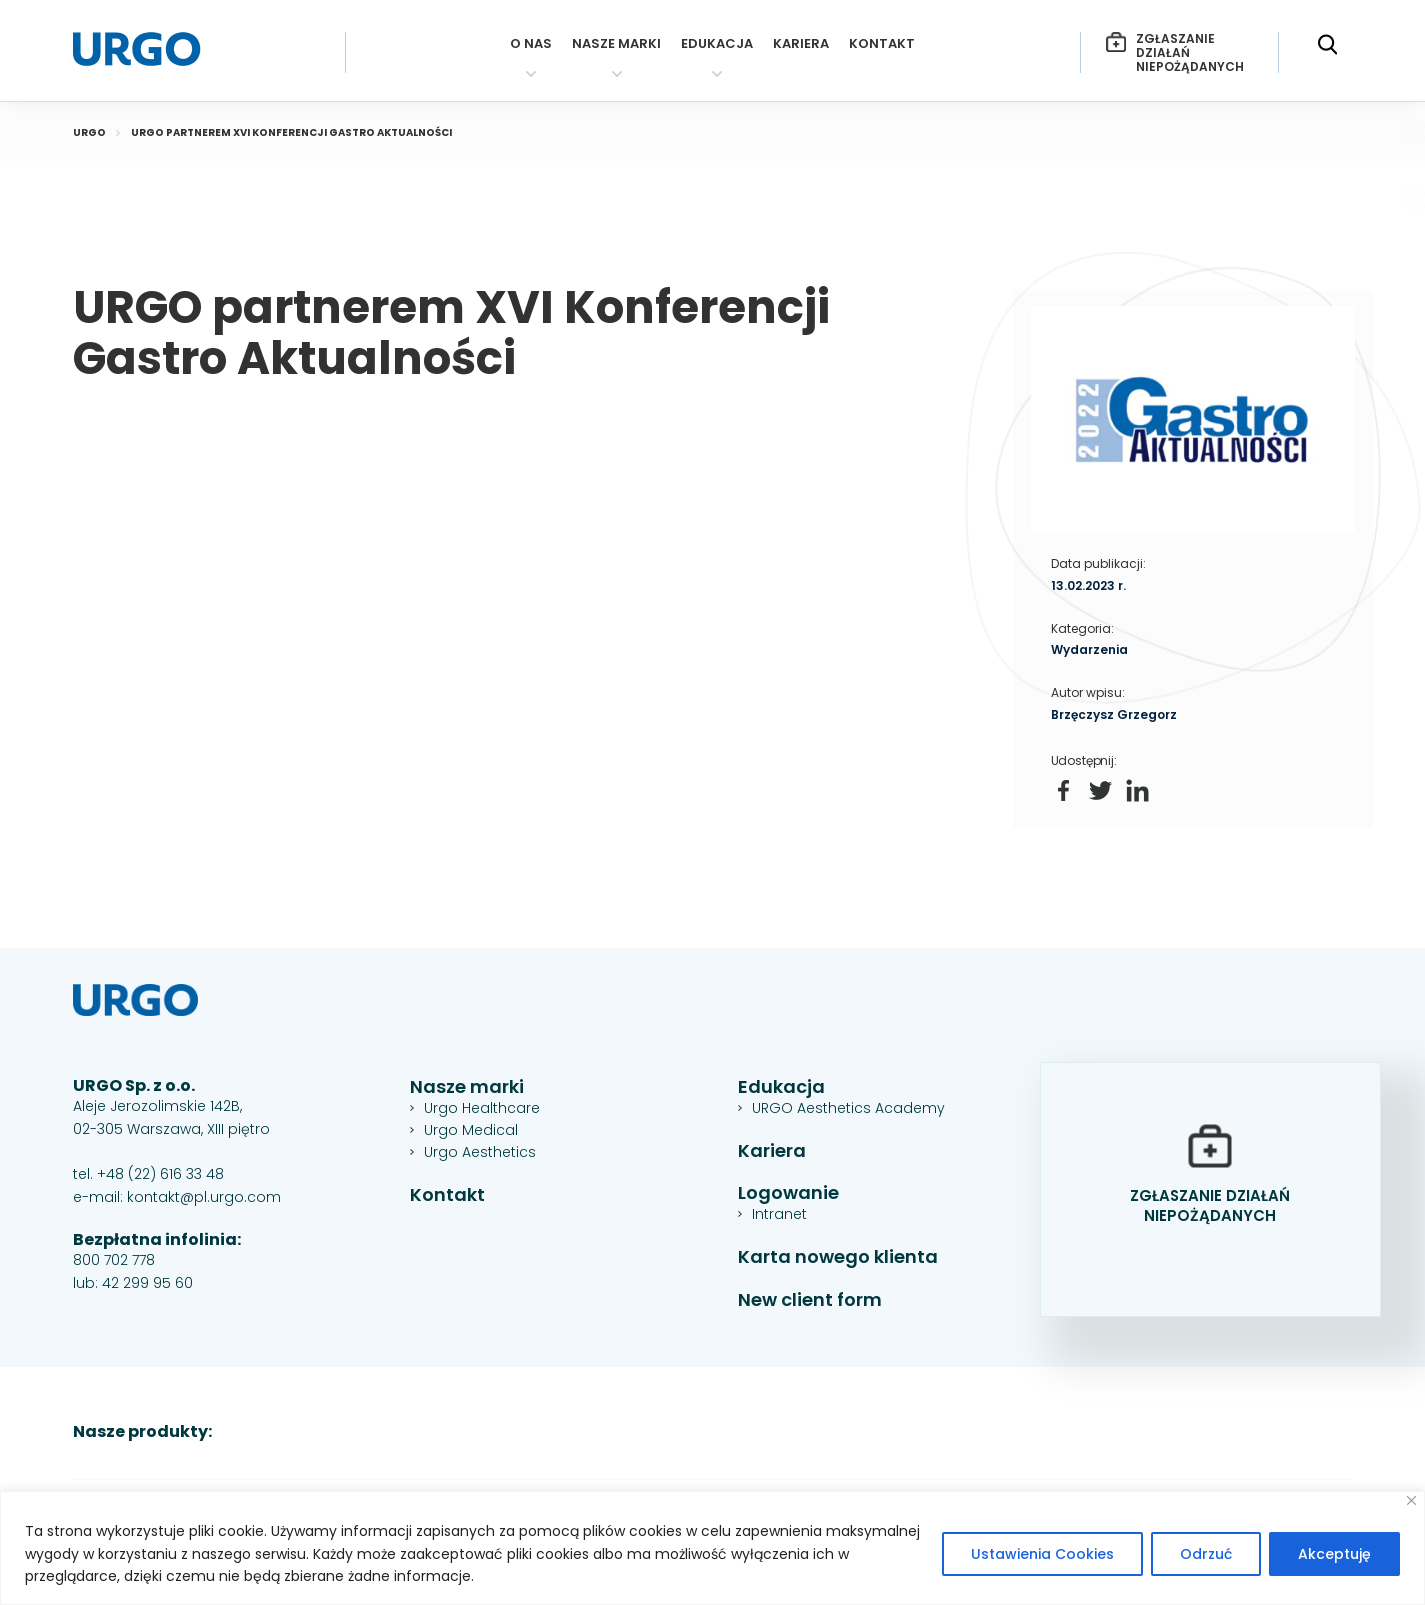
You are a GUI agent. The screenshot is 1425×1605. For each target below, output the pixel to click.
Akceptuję (1334, 1554)
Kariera (801, 45)
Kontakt (882, 45)
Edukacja (717, 45)
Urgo (89, 132)
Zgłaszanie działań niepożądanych (1175, 52)
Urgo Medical (471, 1130)
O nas (531, 45)
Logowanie (788, 1193)
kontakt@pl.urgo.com (204, 1197)
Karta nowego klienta (838, 1257)
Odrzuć (1206, 1554)
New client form (810, 1300)
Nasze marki (616, 45)
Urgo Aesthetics (480, 1152)
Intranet (779, 1214)
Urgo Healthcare (482, 1108)
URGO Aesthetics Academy (848, 1108)
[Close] (1411, 1500)
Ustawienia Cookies (1042, 1554)
